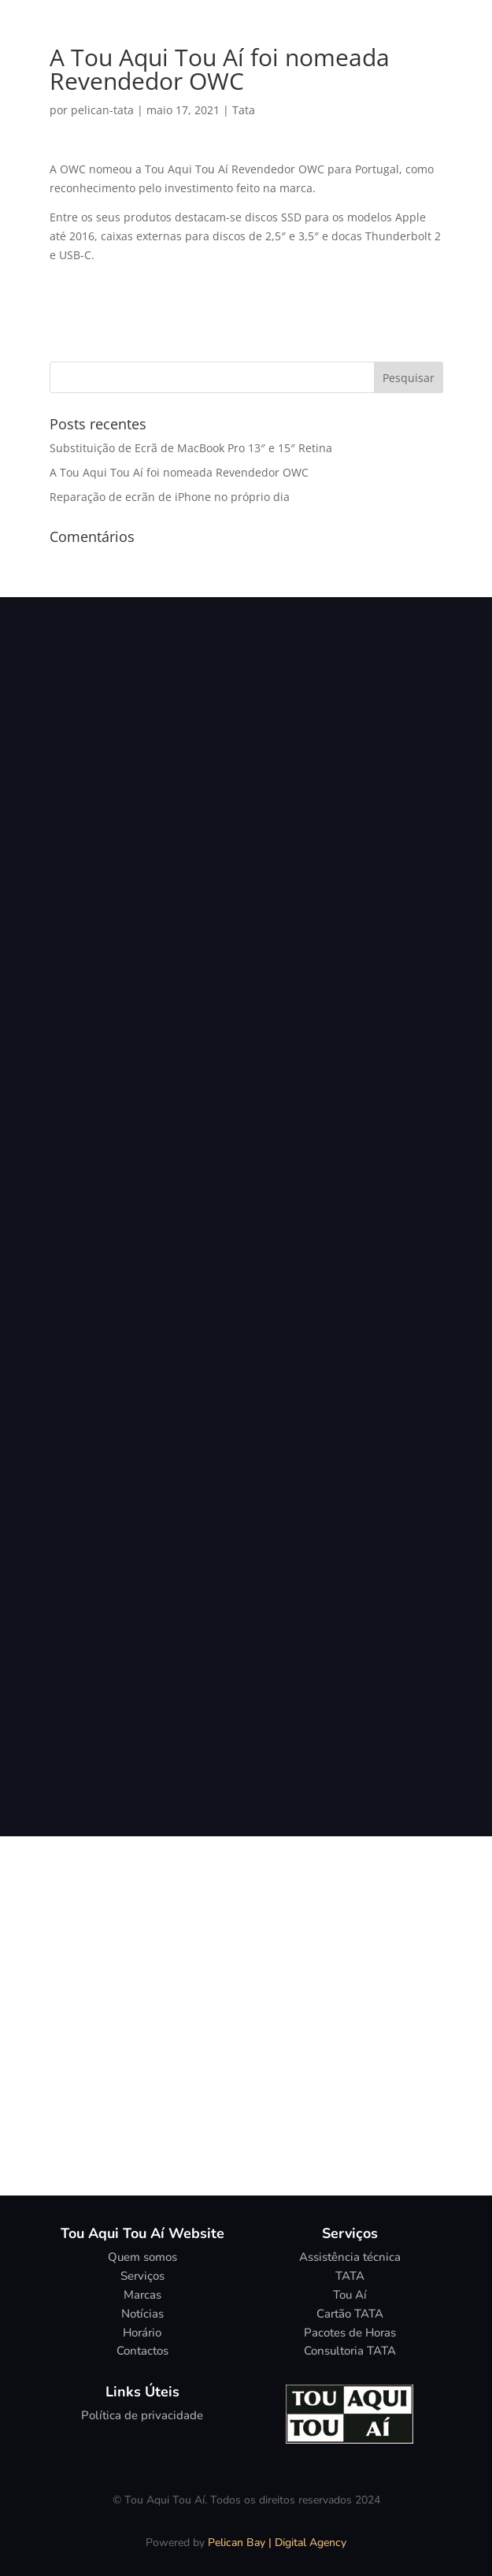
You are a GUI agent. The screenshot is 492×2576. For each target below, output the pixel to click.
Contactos (142, 2351)
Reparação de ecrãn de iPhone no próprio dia (170, 496)
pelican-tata (102, 109)
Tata (243, 109)
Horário (142, 2332)
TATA (349, 2276)
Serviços (142, 2276)
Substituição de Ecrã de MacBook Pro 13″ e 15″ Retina (191, 447)
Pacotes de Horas (350, 2332)
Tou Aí (350, 2295)
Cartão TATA (349, 2314)
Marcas (142, 2295)
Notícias (142, 2314)
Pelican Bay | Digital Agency (277, 2542)
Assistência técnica (350, 2257)
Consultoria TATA (350, 2351)
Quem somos (142, 2257)
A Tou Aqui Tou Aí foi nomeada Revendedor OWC (179, 472)
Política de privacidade (142, 2415)
